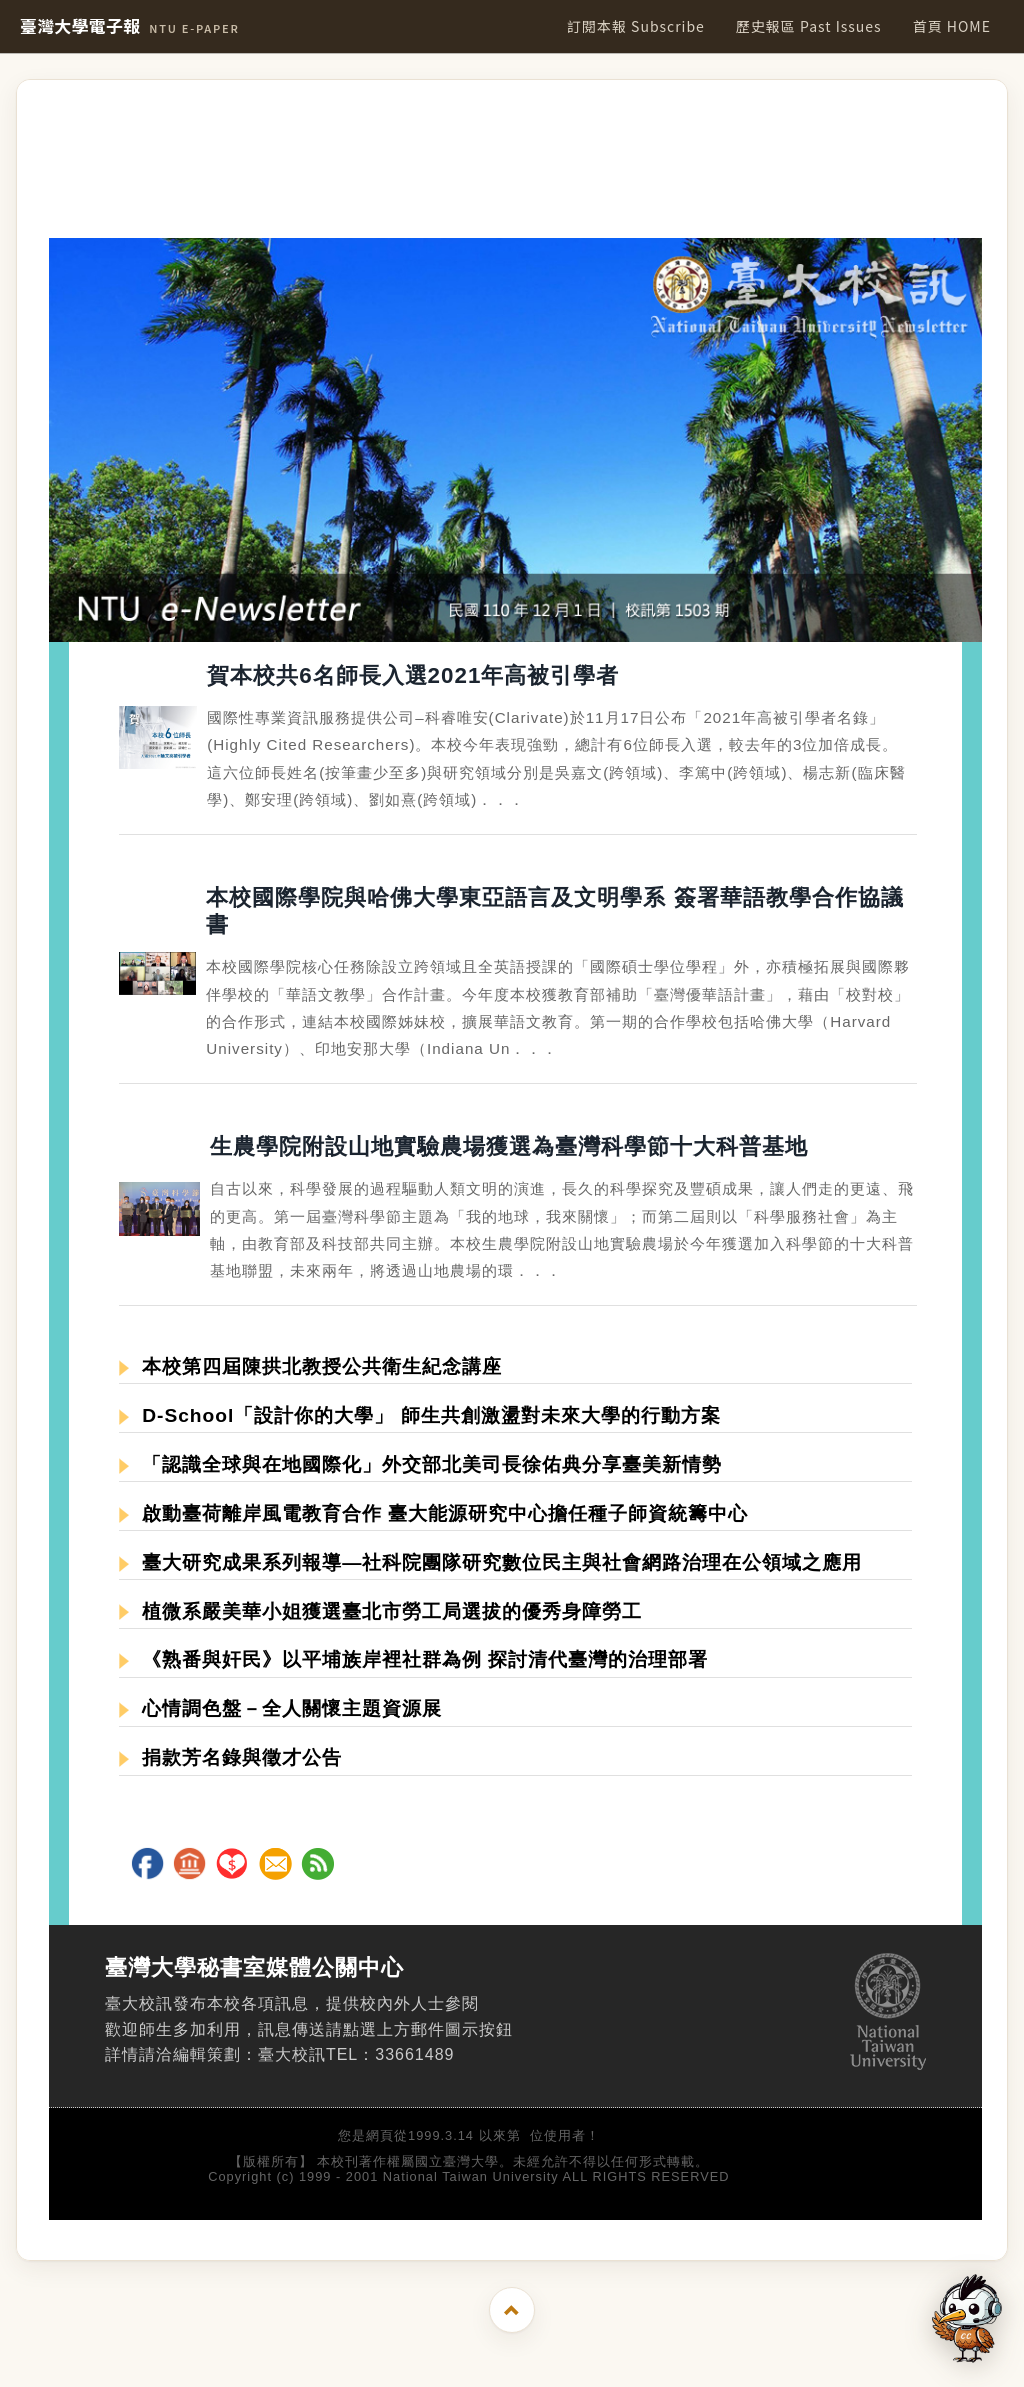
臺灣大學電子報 (130, 26)
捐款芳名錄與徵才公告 (230, 1757)
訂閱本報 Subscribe (636, 26)
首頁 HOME (952, 26)
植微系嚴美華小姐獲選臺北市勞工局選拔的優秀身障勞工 (380, 1611)
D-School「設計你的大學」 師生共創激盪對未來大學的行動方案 (419, 1415)
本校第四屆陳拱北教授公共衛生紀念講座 (310, 1366)
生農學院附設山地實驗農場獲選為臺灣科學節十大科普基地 (509, 1146)
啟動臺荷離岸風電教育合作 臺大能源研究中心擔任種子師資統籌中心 (433, 1513)
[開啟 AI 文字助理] (967, 2318)
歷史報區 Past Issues (809, 26)
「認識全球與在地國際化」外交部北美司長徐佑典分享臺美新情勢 (420, 1464)
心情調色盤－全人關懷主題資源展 (280, 1708)
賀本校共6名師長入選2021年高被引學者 (413, 675)
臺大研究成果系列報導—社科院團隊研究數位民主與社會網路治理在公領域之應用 (490, 1562)
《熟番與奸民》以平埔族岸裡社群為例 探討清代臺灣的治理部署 (413, 1659)
